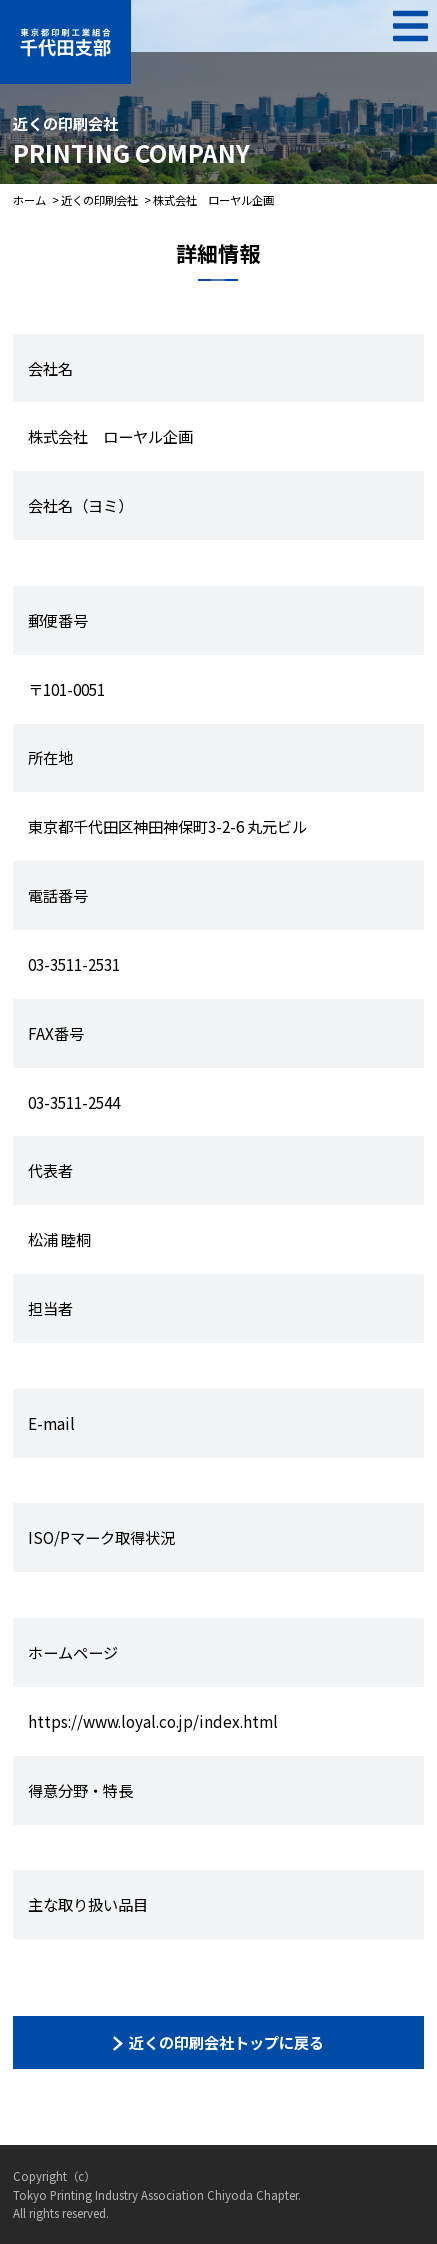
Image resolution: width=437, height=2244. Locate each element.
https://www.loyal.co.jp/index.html (153, 1721)
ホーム (29, 200)
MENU (411, 26)
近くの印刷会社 (99, 200)
